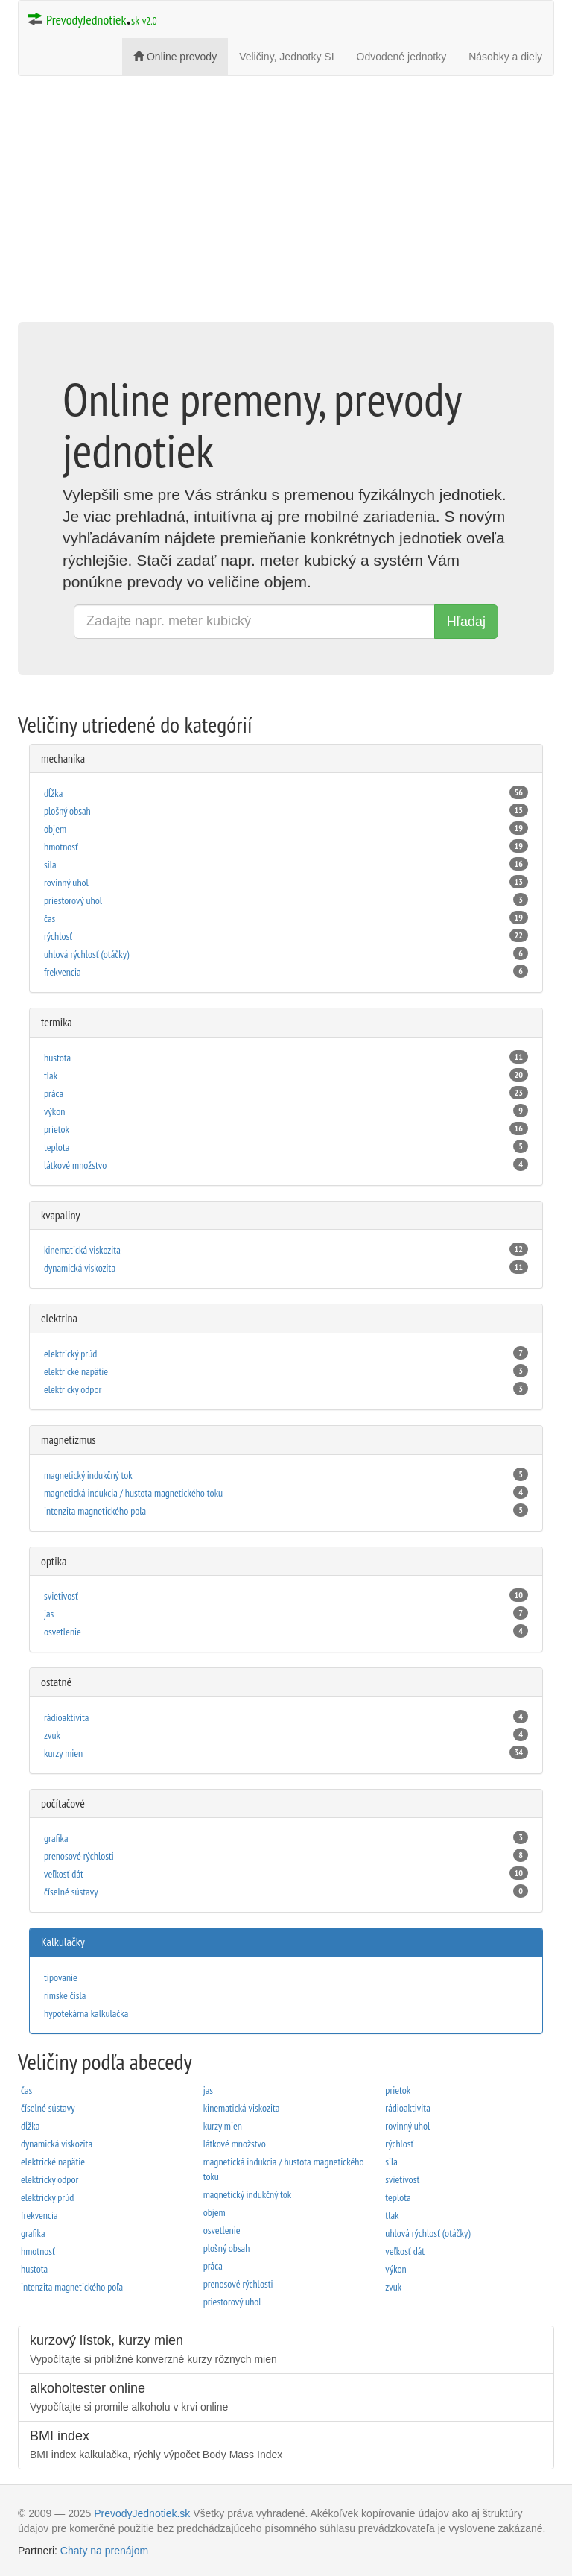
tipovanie (60, 1977)
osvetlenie (286, 1631)
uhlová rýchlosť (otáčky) (286, 954)
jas (286, 1613)
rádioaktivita (286, 1717)
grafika (286, 1838)
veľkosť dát (286, 1873)
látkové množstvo (286, 1165)
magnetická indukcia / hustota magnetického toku (286, 1493)
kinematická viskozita (286, 1250)
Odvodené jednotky (402, 57)
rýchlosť (286, 936)
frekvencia (286, 972)
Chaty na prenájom (104, 2551)
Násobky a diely (505, 57)
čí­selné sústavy (286, 1891)
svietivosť (286, 1595)
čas (286, 918)
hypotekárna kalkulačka (86, 2013)
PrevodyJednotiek (92, 16)
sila (286, 864)
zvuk (286, 1735)
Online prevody (175, 57)
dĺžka (286, 793)
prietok (286, 1129)
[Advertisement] (286, 214)
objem (286, 828)
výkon (286, 1111)
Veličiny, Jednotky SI (286, 57)
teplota (286, 1147)
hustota (286, 1057)
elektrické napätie (286, 1371)
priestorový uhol (286, 900)
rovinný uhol (286, 882)
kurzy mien (286, 1753)
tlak (286, 1075)
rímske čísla (65, 1995)
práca (286, 1093)
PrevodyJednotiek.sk (142, 2513)
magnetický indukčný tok (286, 1475)
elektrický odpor (286, 1389)
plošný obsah (286, 811)
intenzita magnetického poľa (286, 1510)
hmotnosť (286, 846)
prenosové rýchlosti (286, 1856)
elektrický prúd (286, 1353)
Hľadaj (466, 621)
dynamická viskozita (286, 1267)
